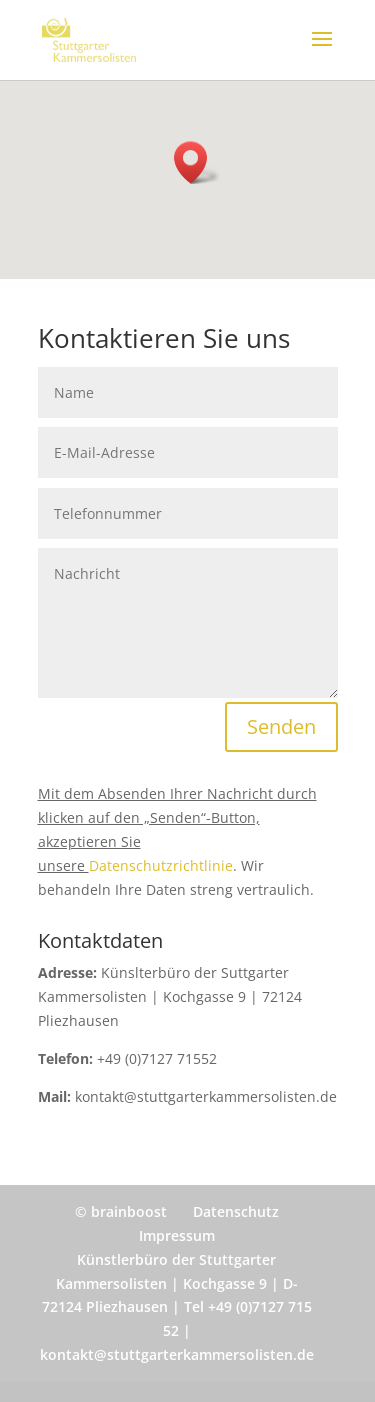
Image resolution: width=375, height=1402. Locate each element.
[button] (197, 162)
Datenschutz (236, 1211)
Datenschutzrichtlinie (161, 865)
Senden (281, 726)
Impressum (177, 1235)
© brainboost (121, 1211)
